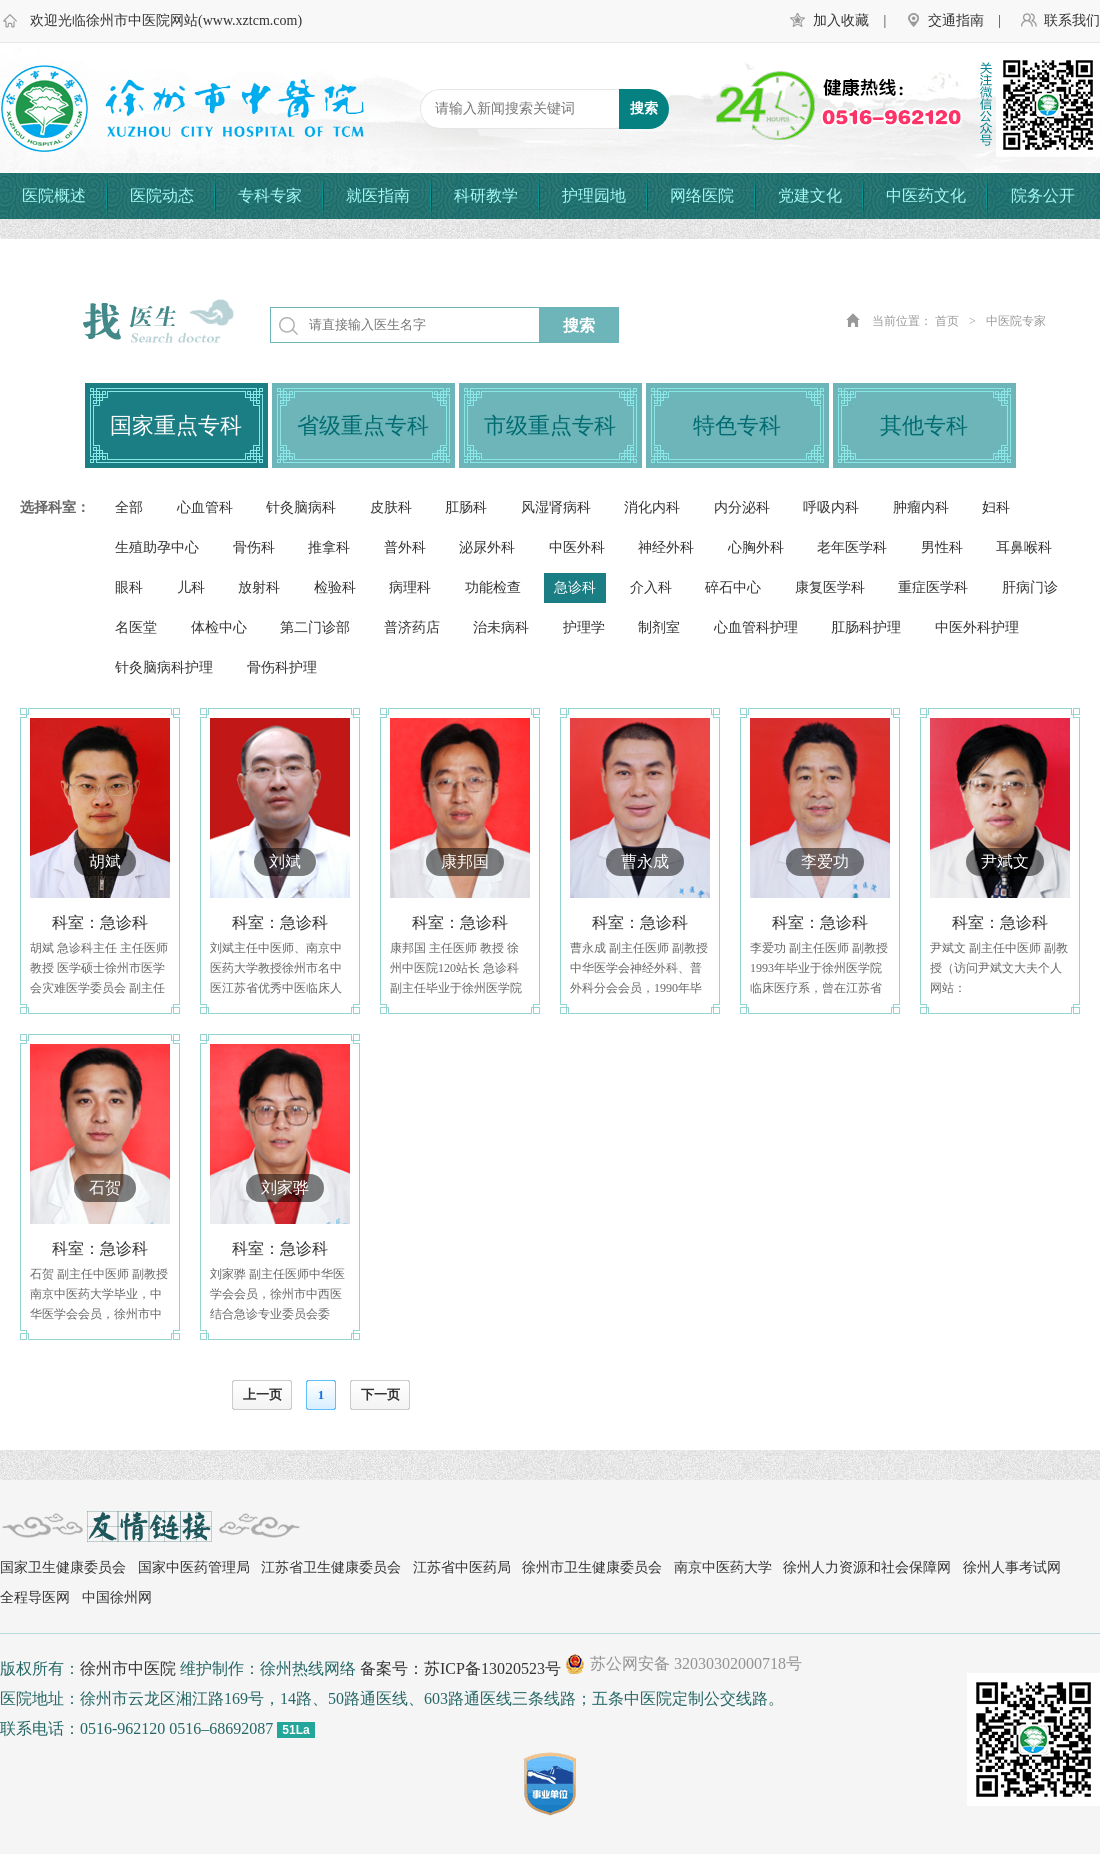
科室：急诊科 (100, 922)
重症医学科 (933, 587)
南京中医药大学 (723, 1567)
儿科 (191, 587)
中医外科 (577, 547)
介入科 (651, 587)
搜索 (579, 325)
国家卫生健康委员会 (63, 1567)
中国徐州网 (117, 1597)
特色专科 (737, 425)
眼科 (129, 587)
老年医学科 (852, 547)
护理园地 (594, 195)
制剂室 (659, 627)
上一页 (262, 1394)
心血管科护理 (756, 627)
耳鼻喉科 (1024, 547)
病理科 (410, 587)
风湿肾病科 (556, 507)
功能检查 (493, 587)
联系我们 (1072, 20)
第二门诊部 (315, 627)
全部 (129, 507)
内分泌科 (742, 507)
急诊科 (575, 587)
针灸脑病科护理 (164, 667)
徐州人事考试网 (1012, 1567)
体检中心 (219, 627)
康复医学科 (830, 587)
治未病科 (501, 627)
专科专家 (270, 195)
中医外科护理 (977, 627)
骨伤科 (254, 547)
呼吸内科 (831, 507)
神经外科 (666, 547)
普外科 (405, 547)
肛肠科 (466, 507)
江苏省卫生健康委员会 (331, 1567)
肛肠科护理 (866, 627)
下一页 (380, 1394)
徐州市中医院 (128, 1668)
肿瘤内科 (921, 507)
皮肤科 (391, 507)
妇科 (996, 507)
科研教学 (486, 195)
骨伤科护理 (282, 667)
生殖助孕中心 (157, 547)
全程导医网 (35, 1597)
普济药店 (412, 627)
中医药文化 (926, 195)
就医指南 (378, 195)
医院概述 (54, 195)
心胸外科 (756, 547)
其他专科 (924, 425)
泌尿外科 (487, 547)
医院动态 (162, 195)
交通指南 (956, 20)
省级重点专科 (363, 425)
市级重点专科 (550, 425)
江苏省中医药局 (462, 1567)
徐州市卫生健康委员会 (592, 1567)
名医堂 (136, 627)
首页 (947, 321)
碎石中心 (733, 587)
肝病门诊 (1030, 587)
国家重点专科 (176, 425)
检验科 (335, 587)
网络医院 (702, 195)
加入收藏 (841, 20)
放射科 (259, 587)
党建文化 (810, 195)
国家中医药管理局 (194, 1567)
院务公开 (1043, 195)
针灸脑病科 (301, 507)
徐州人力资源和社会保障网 (867, 1567)
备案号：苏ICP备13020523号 (460, 1668)
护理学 (584, 627)
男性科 (942, 547)
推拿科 (329, 547)
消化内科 (652, 507)
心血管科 (205, 507)
